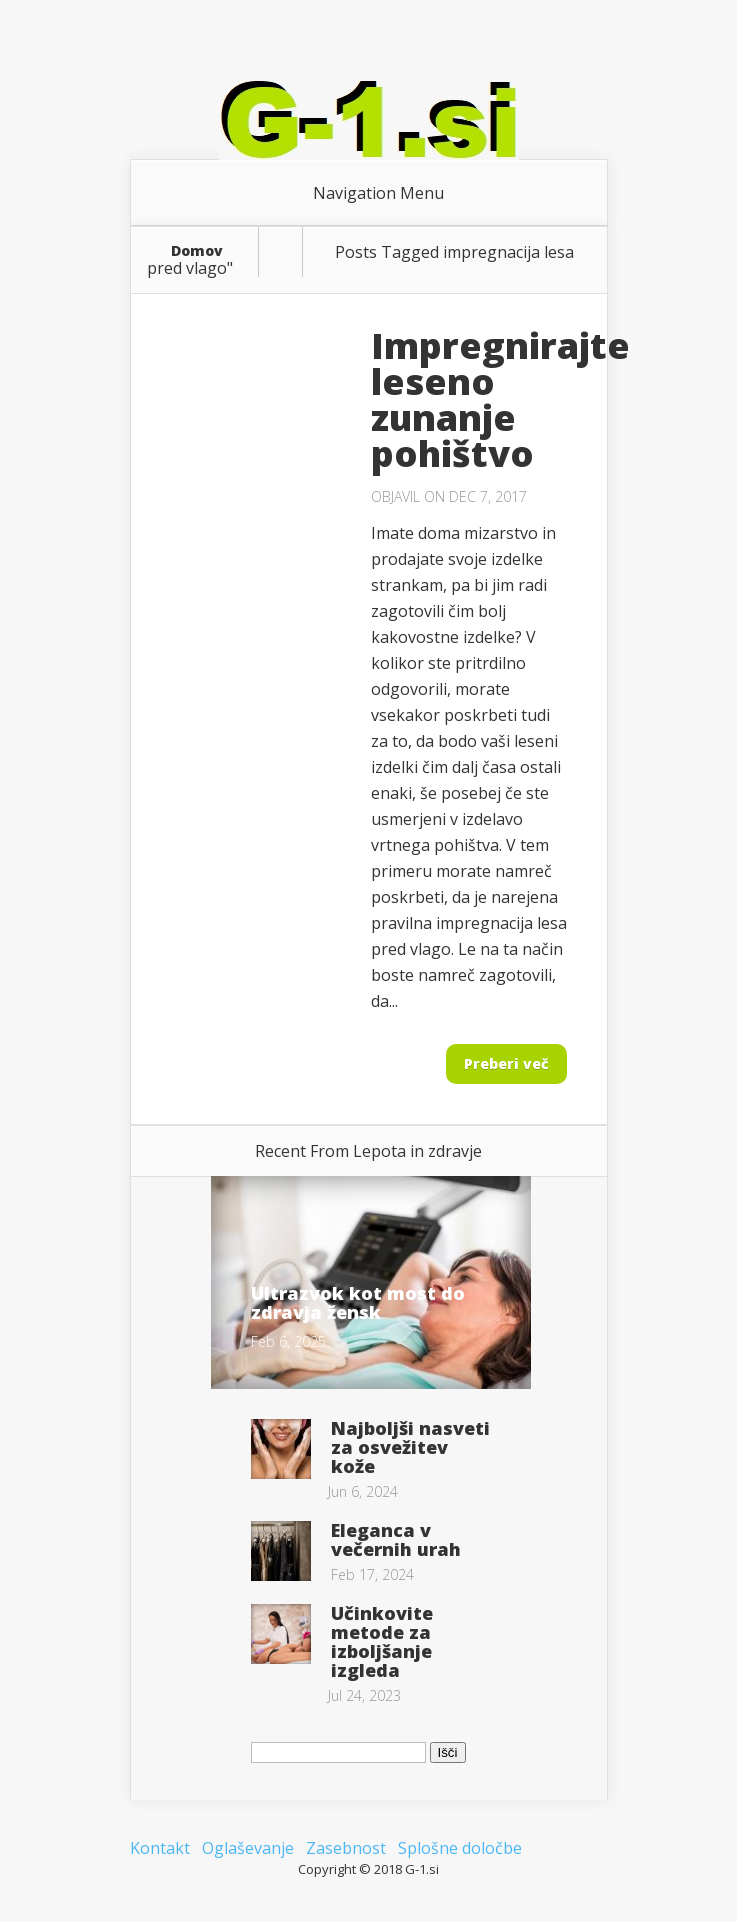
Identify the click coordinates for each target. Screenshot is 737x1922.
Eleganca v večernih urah (396, 1539)
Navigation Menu (378, 193)
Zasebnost (346, 1848)
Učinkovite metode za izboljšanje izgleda (382, 1641)
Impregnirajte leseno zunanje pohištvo (500, 399)
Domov (197, 251)
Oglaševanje (248, 1848)
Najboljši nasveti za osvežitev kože (410, 1447)
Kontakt (160, 1848)
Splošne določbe (460, 1848)
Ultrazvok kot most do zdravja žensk (358, 1302)
